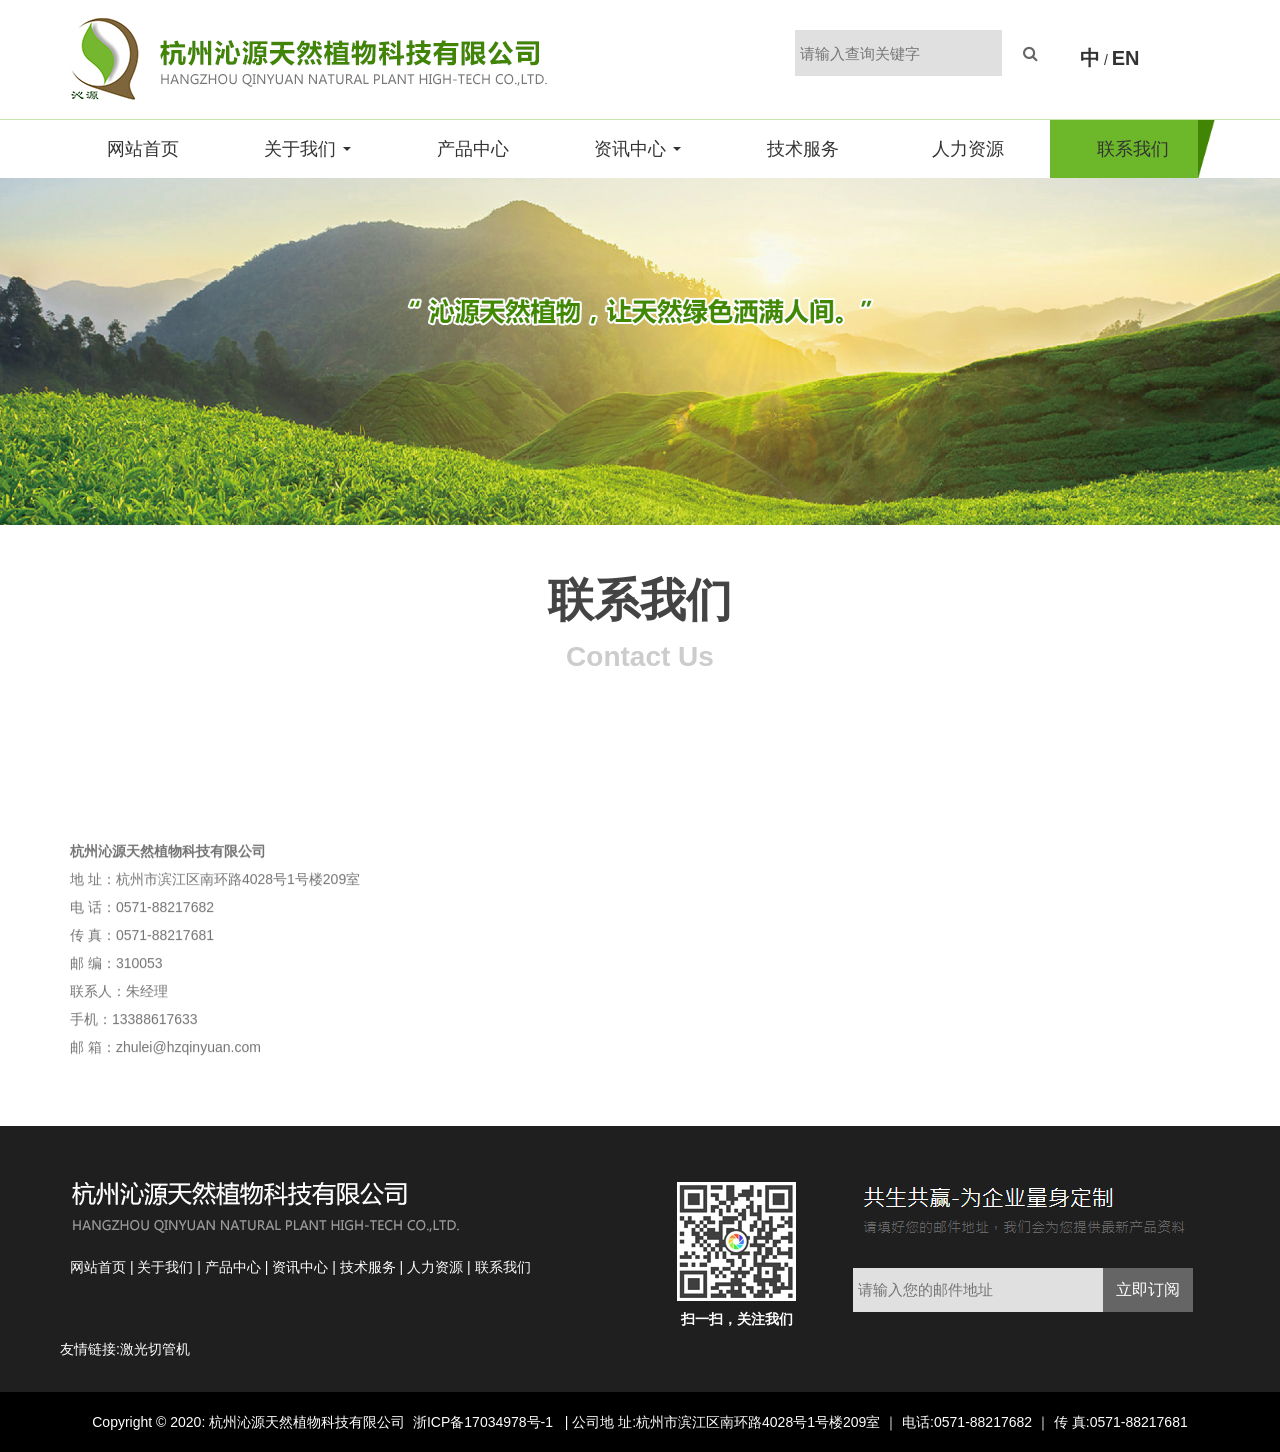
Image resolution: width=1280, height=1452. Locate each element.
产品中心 (473, 149)
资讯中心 (637, 149)
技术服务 (803, 149)
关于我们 (307, 149)
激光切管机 (155, 1349)
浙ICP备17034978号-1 (485, 1422)
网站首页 (143, 149)
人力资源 (968, 149)
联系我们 (1133, 149)
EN (1126, 58)
